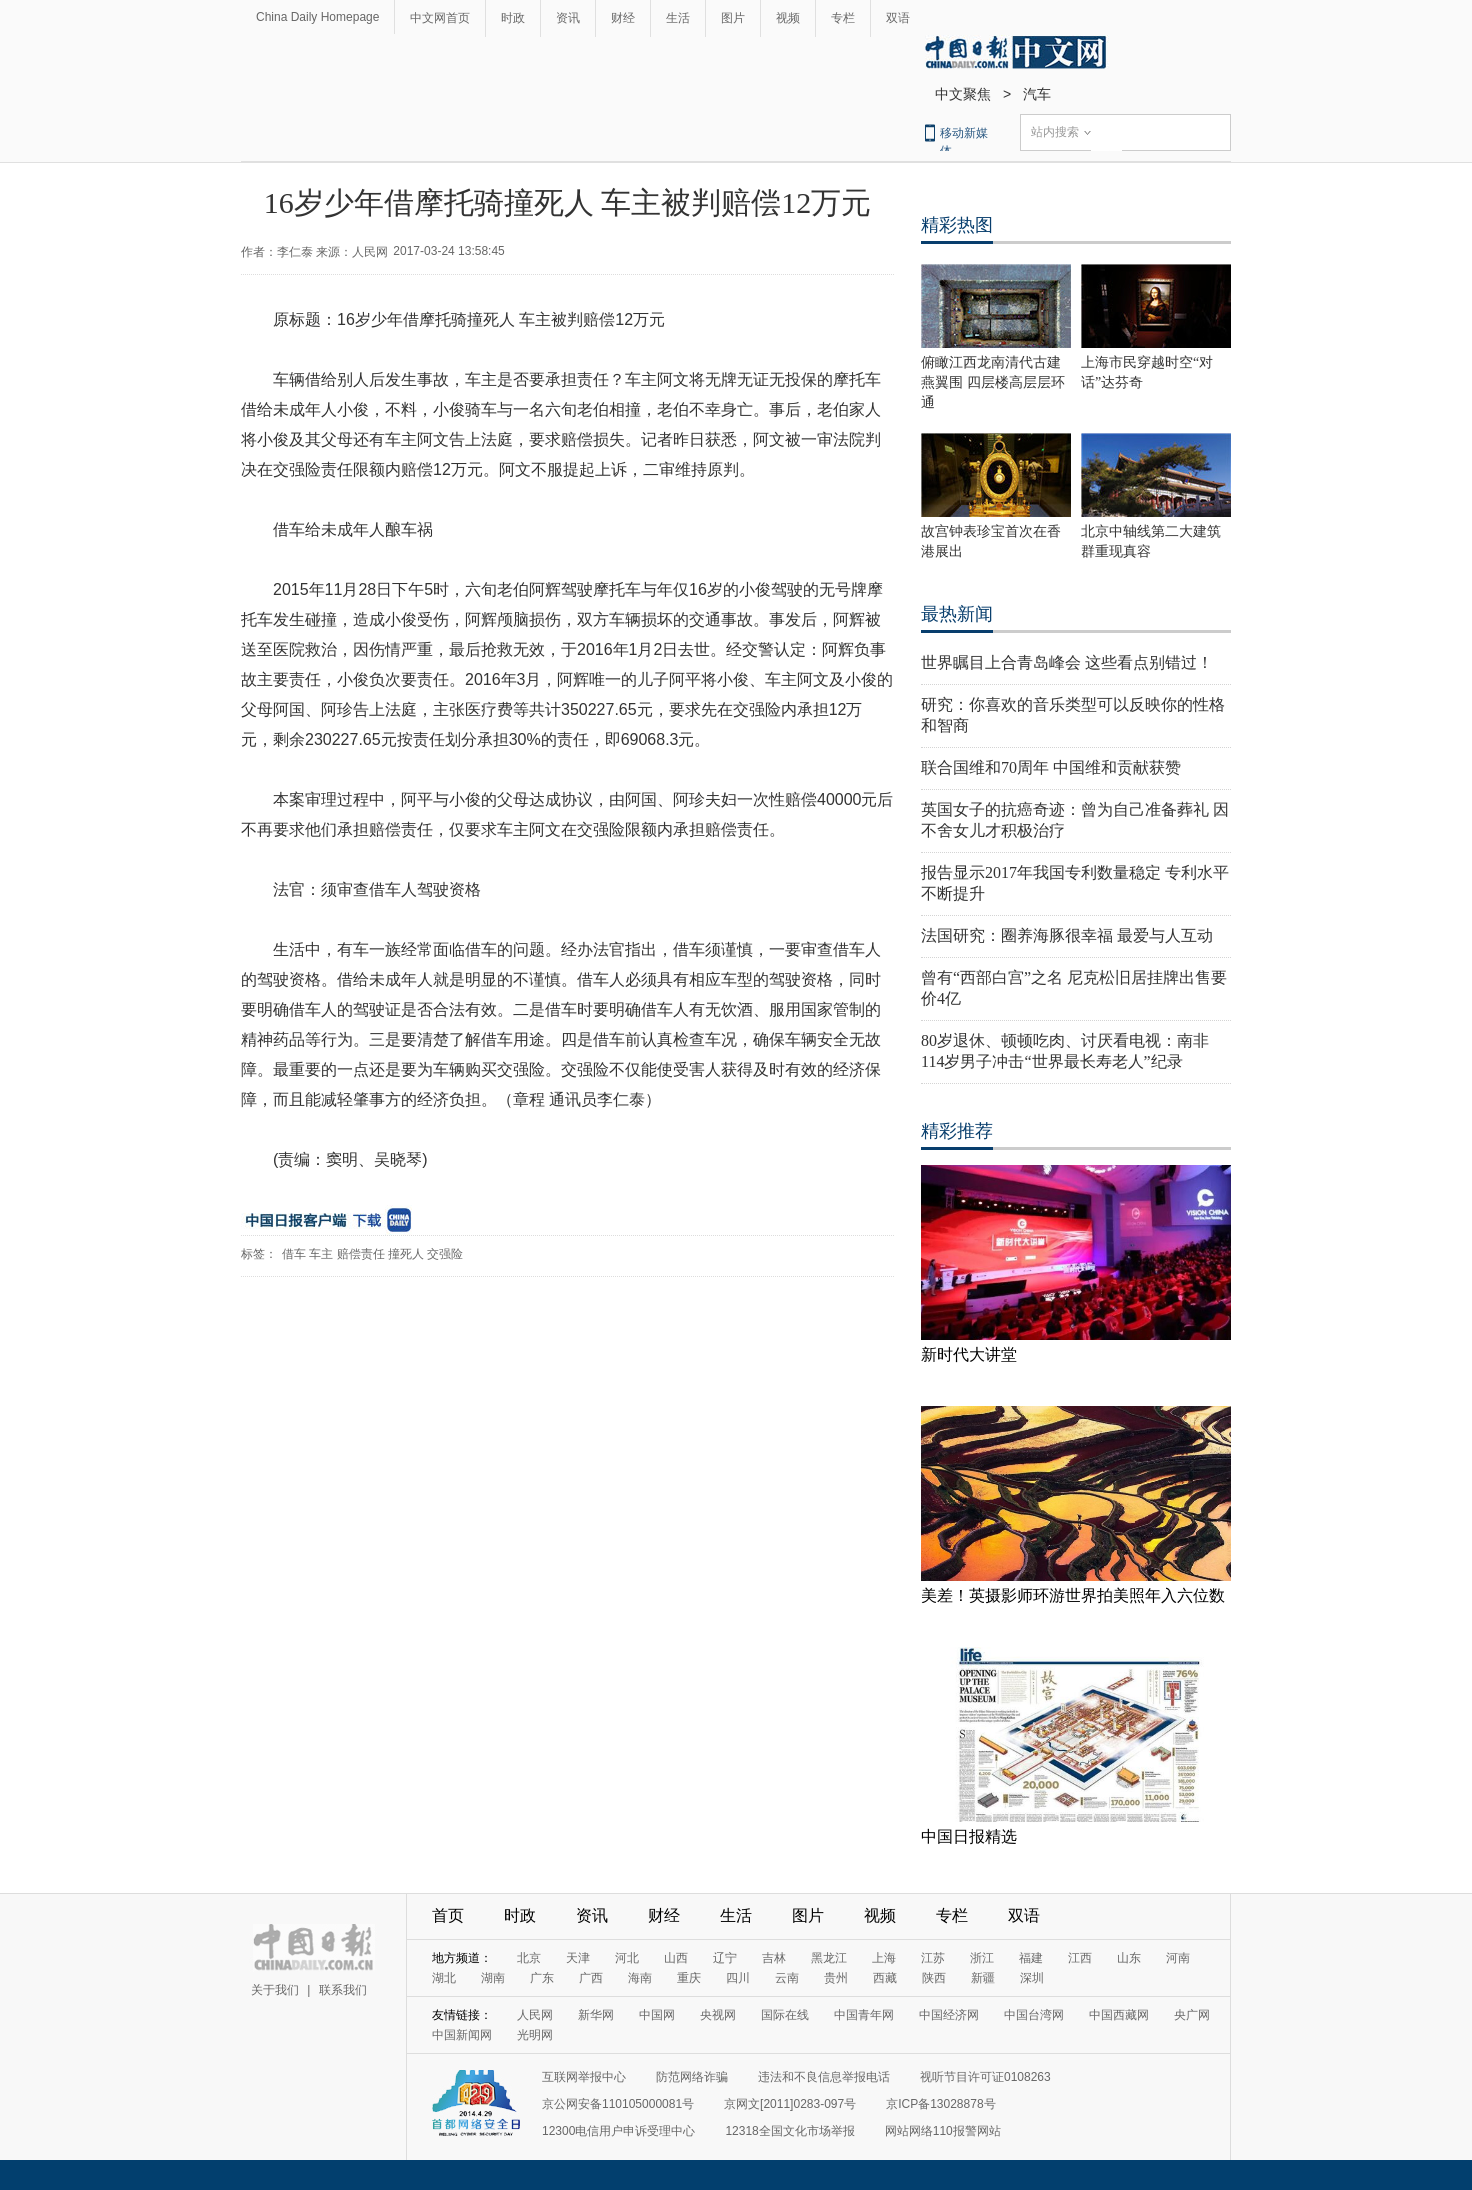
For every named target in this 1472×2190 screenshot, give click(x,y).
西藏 (885, 1978)
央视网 (718, 2015)
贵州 (836, 1978)
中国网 (657, 2015)
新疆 (983, 1978)
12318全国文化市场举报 (789, 2131)
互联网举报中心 (584, 2077)
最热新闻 (957, 614)
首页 (448, 1915)
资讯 (568, 18)
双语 (898, 18)
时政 (513, 18)
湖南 (493, 1978)
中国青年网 (864, 2015)
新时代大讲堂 (969, 1354)
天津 (578, 1958)
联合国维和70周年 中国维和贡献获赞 (1051, 767)
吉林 (774, 1958)
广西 (591, 1978)
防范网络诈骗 (692, 2077)
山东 (1129, 1958)
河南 (1178, 1958)
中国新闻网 (462, 2035)
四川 (738, 1978)
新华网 (596, 2015)
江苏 (933, 1958)
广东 (542, 1978)
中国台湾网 (1034, 2015)
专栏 (843, 18)
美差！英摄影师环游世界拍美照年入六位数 (1073, 1595)
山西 (676, 1958)
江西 (1080, 1958)
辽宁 (725, 1958)
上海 (884, 1958)
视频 (788, 18)
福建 (1031, 1958)
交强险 (445, 1254)
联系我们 (343, 1990)
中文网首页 (440, 18)
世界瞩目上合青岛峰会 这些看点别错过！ (1067, 662)
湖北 (444, 1978)
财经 (623, 18)
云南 (787, 1978)
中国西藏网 (1119, 2015)
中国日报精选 (969, 1836)
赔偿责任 (361, 1254)
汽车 (1037, 94)
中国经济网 (949, 2015)
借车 (294, 1254)
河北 (627, 1958)
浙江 (982, 1958)
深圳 (1032, 1978)
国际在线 (785, 2015)
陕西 (934, 1978)
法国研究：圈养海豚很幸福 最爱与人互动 (1067, 935)
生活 (678, 18)
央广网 (1192, 2015)
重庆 (689, 1978)
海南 (640, 1978)
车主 (321, 1254)
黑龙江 (829, 1958)
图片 (733, 18)
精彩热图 (957, 225)
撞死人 (406, 1254)
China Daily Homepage (317, 17)
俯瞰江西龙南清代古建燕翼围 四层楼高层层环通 (993, 382)
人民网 (535, 2015)
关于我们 (275, 1990)
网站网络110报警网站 (943, 2131)
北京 (529, 1958)
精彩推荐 (957, 1131)
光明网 (535, 2035)
